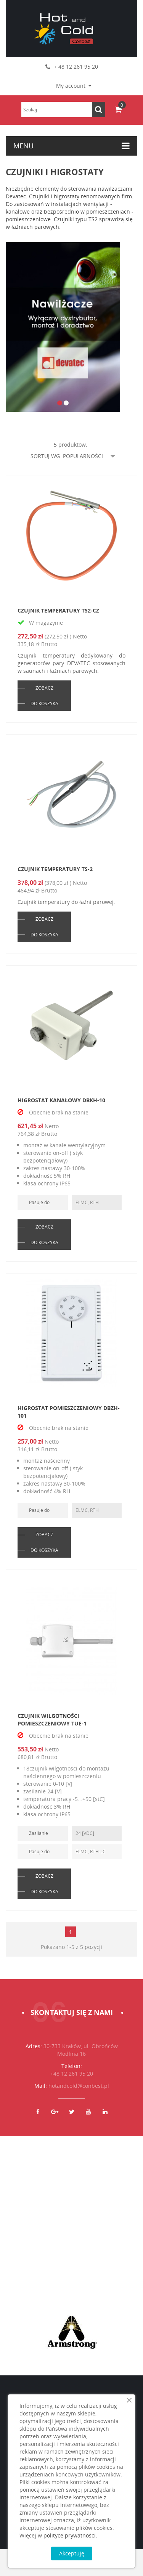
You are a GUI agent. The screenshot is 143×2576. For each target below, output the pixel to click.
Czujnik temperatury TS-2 (55, 869)
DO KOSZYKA (44, 703)
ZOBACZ (44, 688)
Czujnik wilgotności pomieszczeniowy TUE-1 (52, 1719)
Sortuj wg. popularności (73, 456)
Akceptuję (71, 2553)
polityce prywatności (69, 2535)
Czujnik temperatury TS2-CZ (58, 610)
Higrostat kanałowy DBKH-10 (61, 1100)
